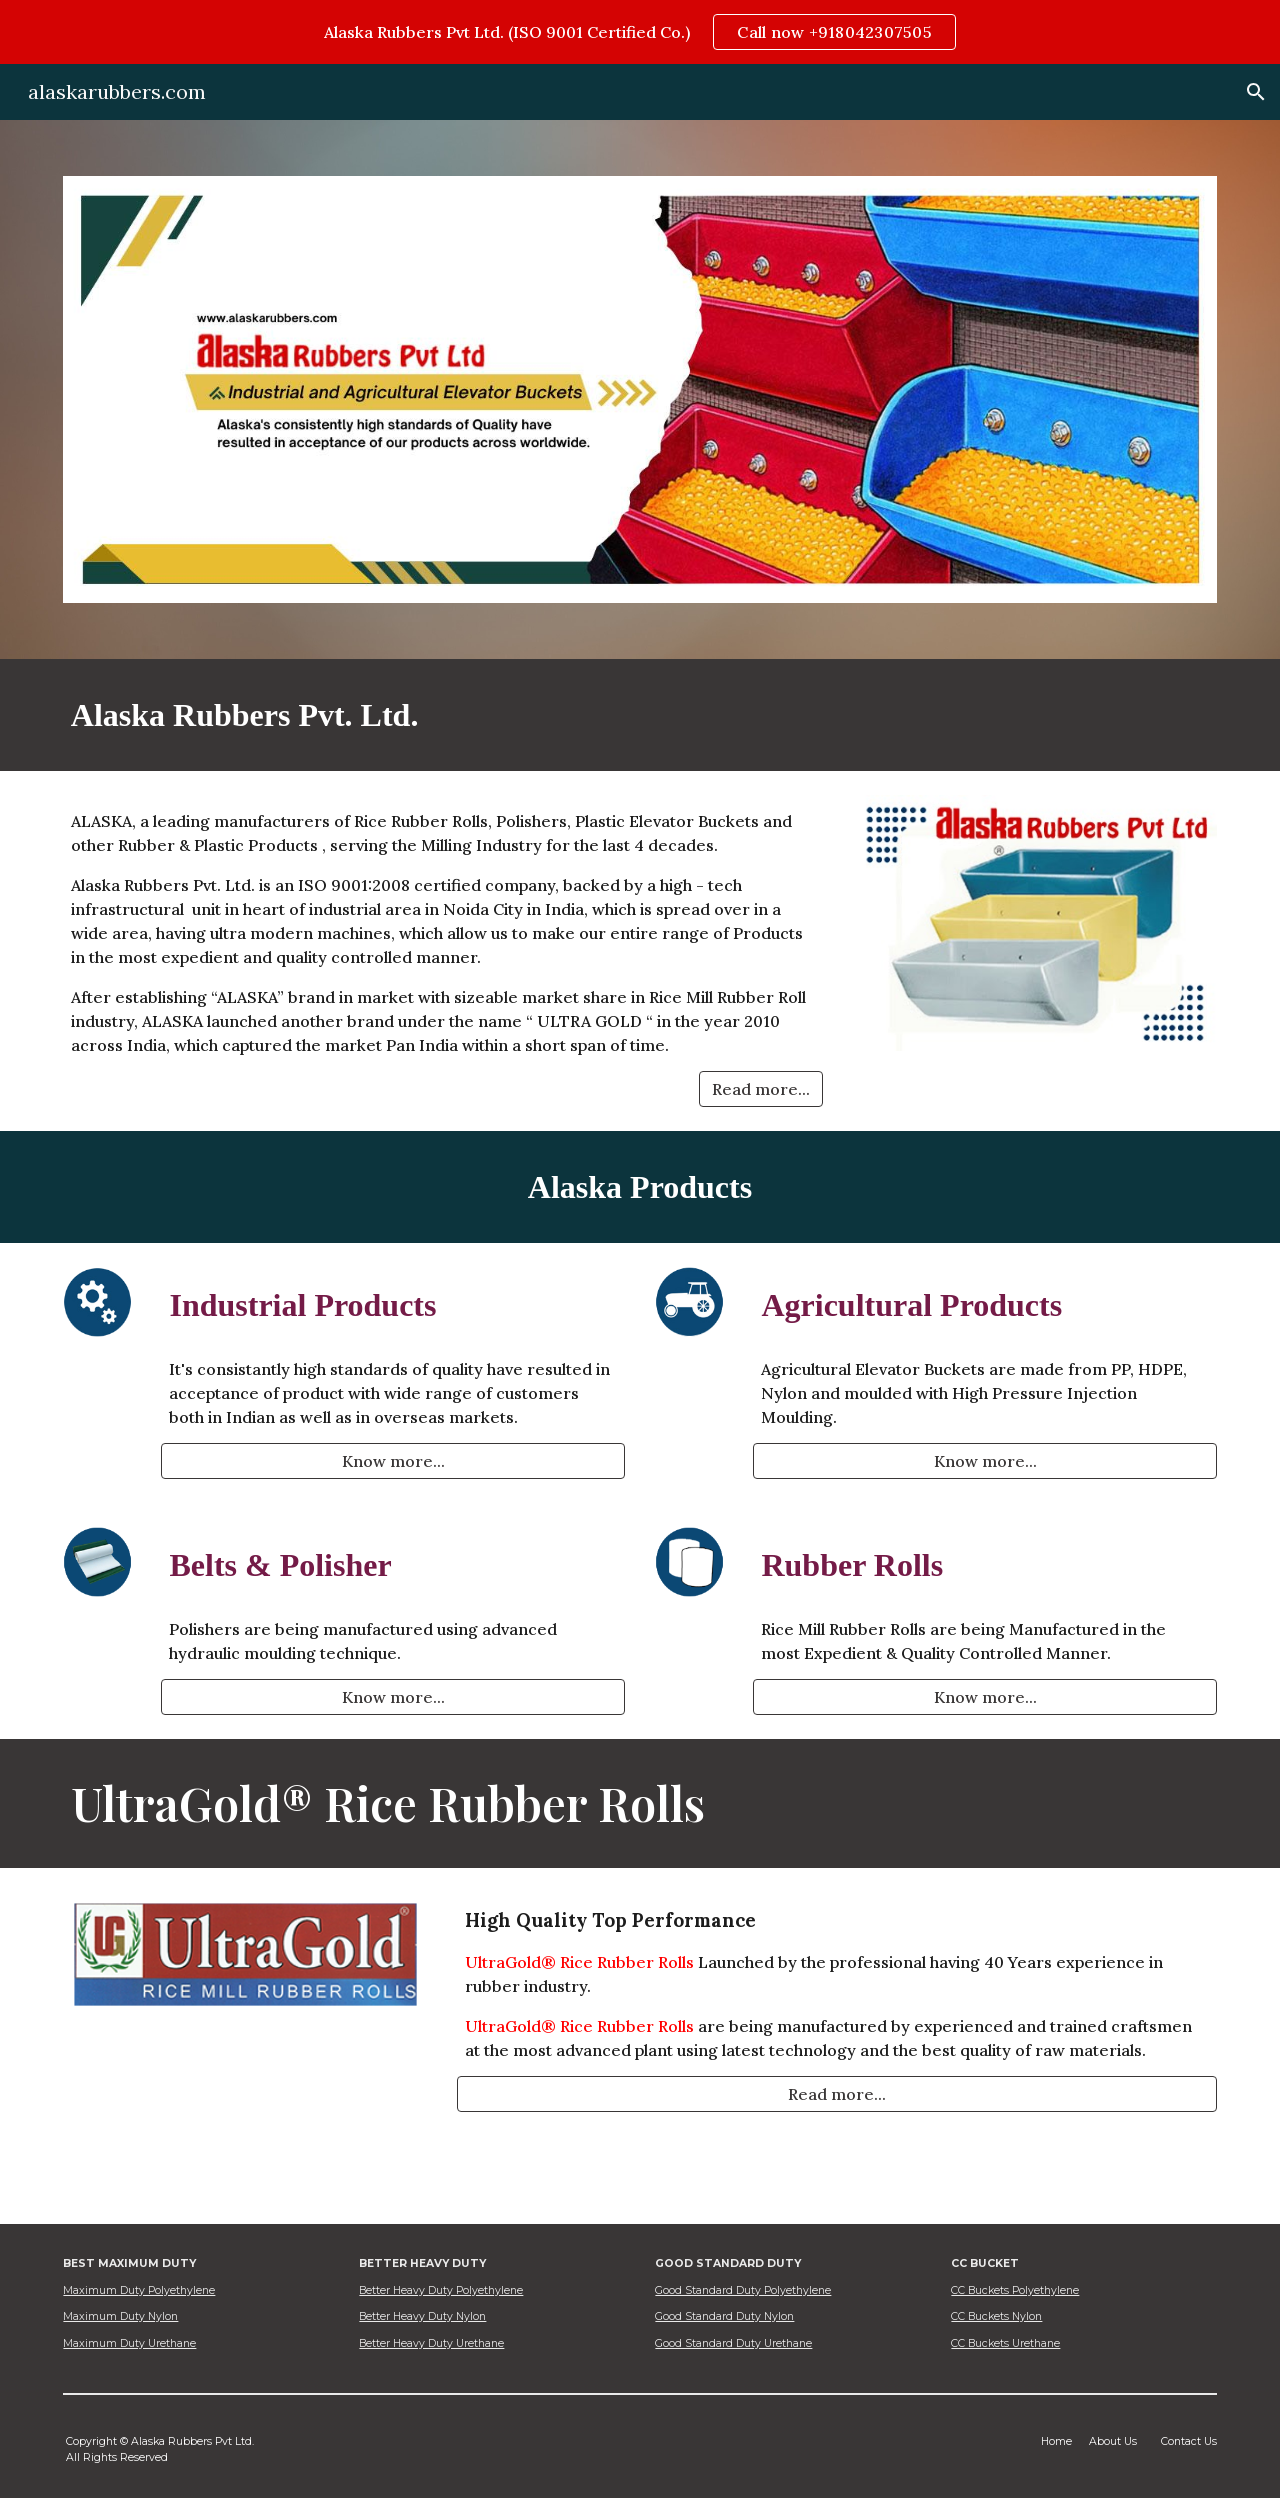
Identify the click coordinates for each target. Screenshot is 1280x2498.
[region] (640, 32)
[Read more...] (761, 1089)
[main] (640, 715)
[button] (1256, 92)
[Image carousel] (640, 389)
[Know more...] (393, 1461)
